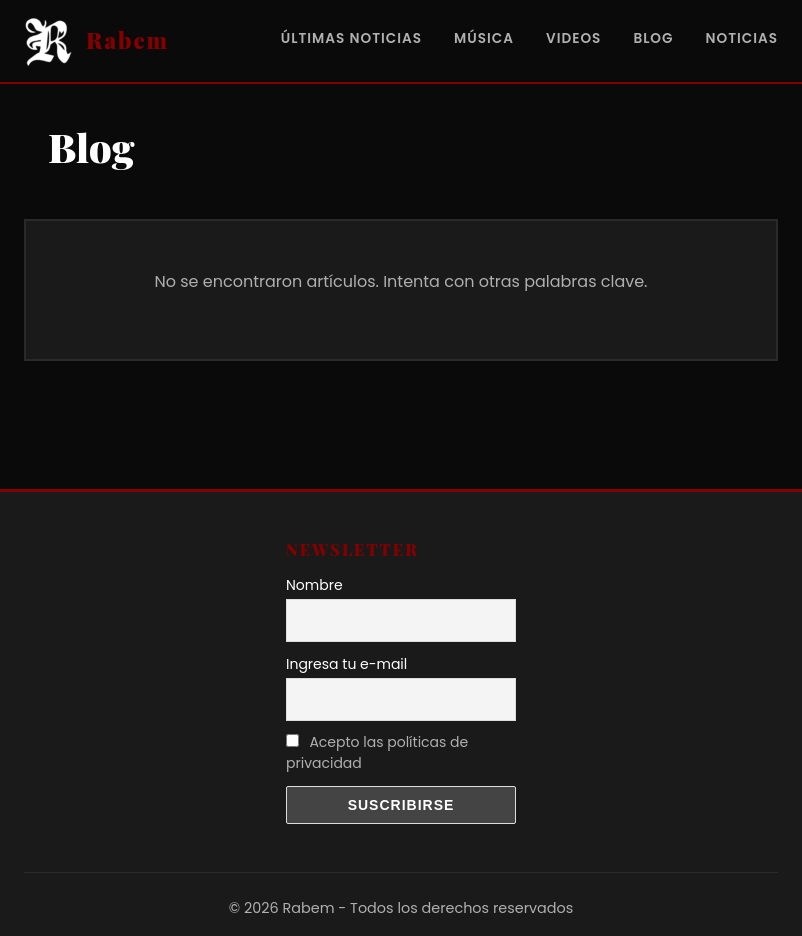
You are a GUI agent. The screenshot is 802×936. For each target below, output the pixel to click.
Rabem (127, 40)
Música (484, 38)
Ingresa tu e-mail (346, 664)
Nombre (314, 585)
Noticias (741, 38)
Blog (653, 38)
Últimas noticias (351, 38)
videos (573, 38)
